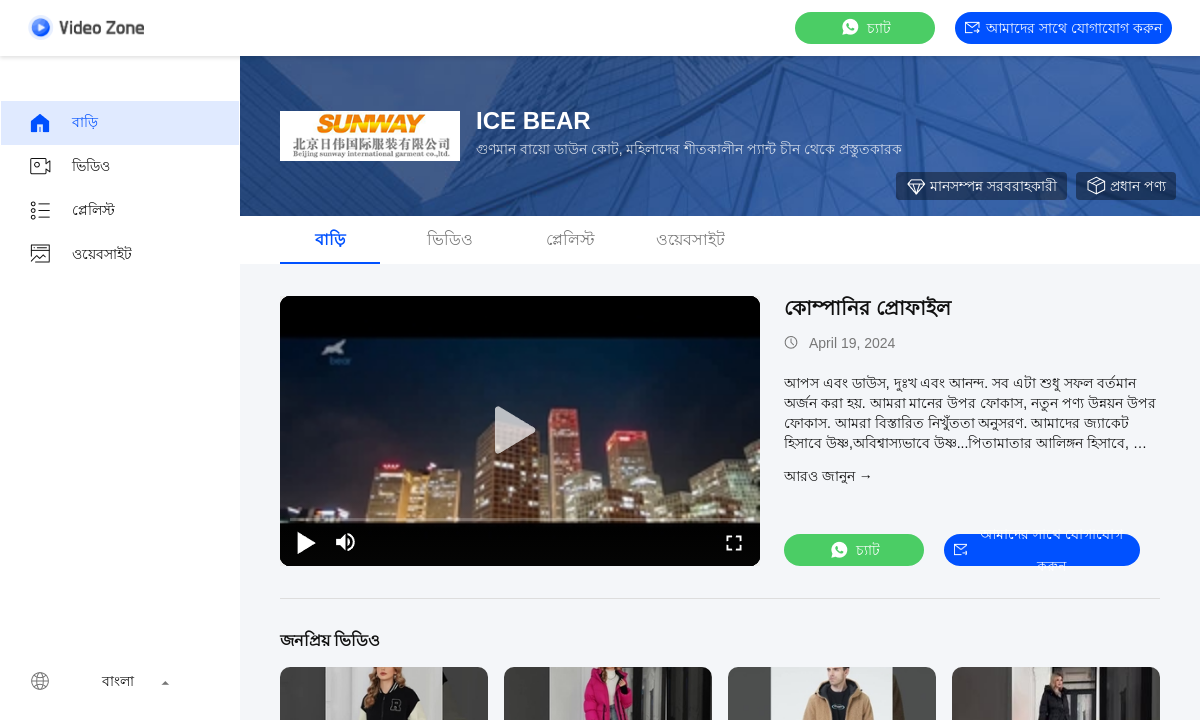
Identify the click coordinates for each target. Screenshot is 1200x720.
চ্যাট (865, 27)
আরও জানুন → (828, 476)
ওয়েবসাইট (80, 255)
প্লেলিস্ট (71, 211)
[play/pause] (306, 542)
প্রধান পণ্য (1126, 186)
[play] (520, 431)
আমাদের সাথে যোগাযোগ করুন (1063, 28)
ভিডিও (69, 167)
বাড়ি (63, 123)
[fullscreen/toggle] (734, 542)
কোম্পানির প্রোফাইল (867, 308)
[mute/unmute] (346, 542)
